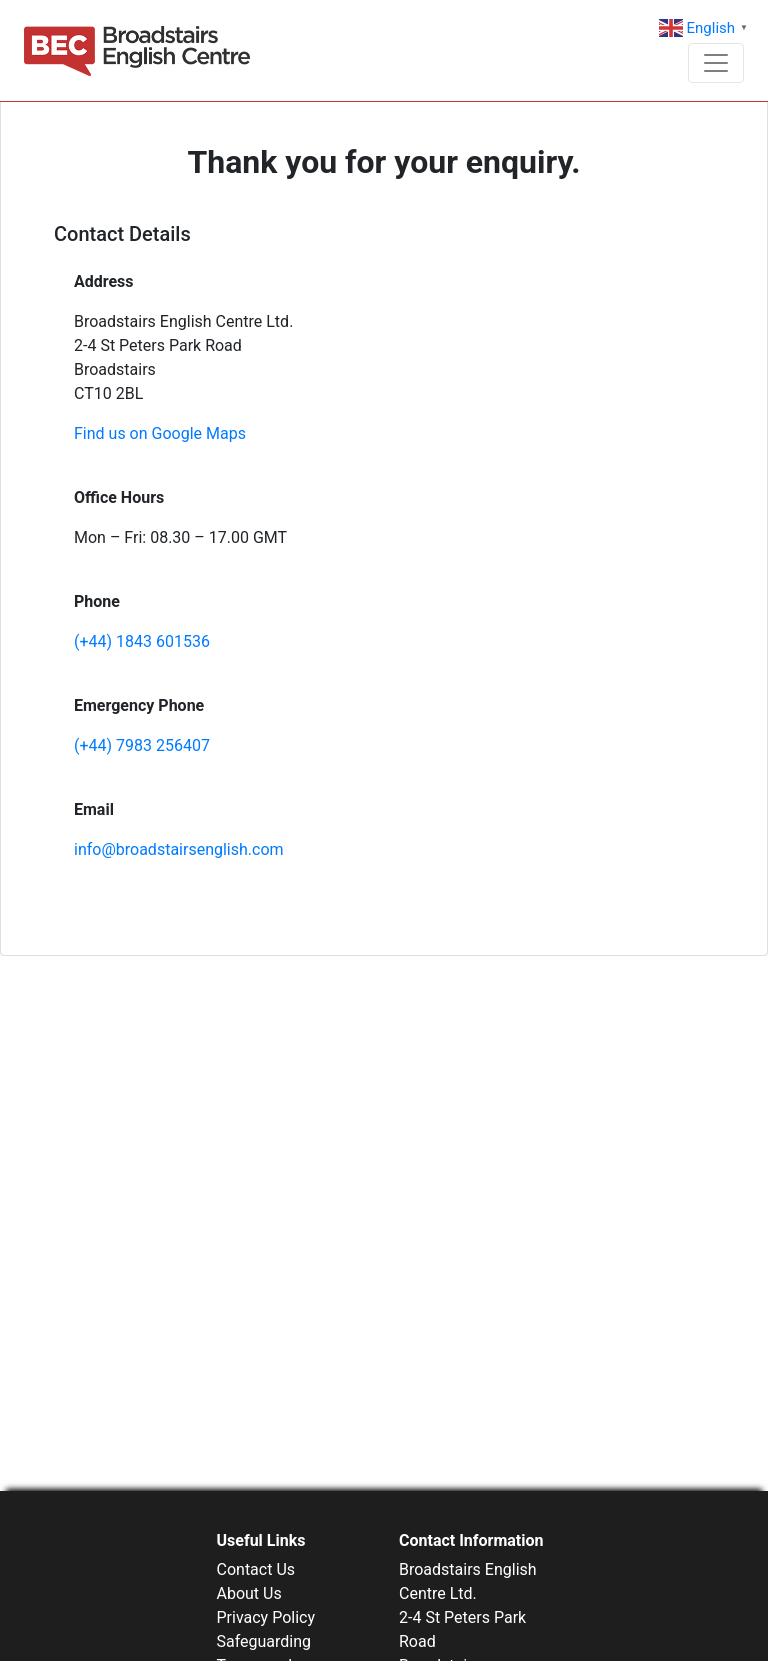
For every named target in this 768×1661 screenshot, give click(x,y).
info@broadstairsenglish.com (179, 849)
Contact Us (256, 1569)
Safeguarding (264, 1641)
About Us (249, 1593)
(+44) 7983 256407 (142, 745)
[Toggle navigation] (716, 63)
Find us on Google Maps (160, 433)
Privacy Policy (266, 1617)
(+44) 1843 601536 (142, 641)
